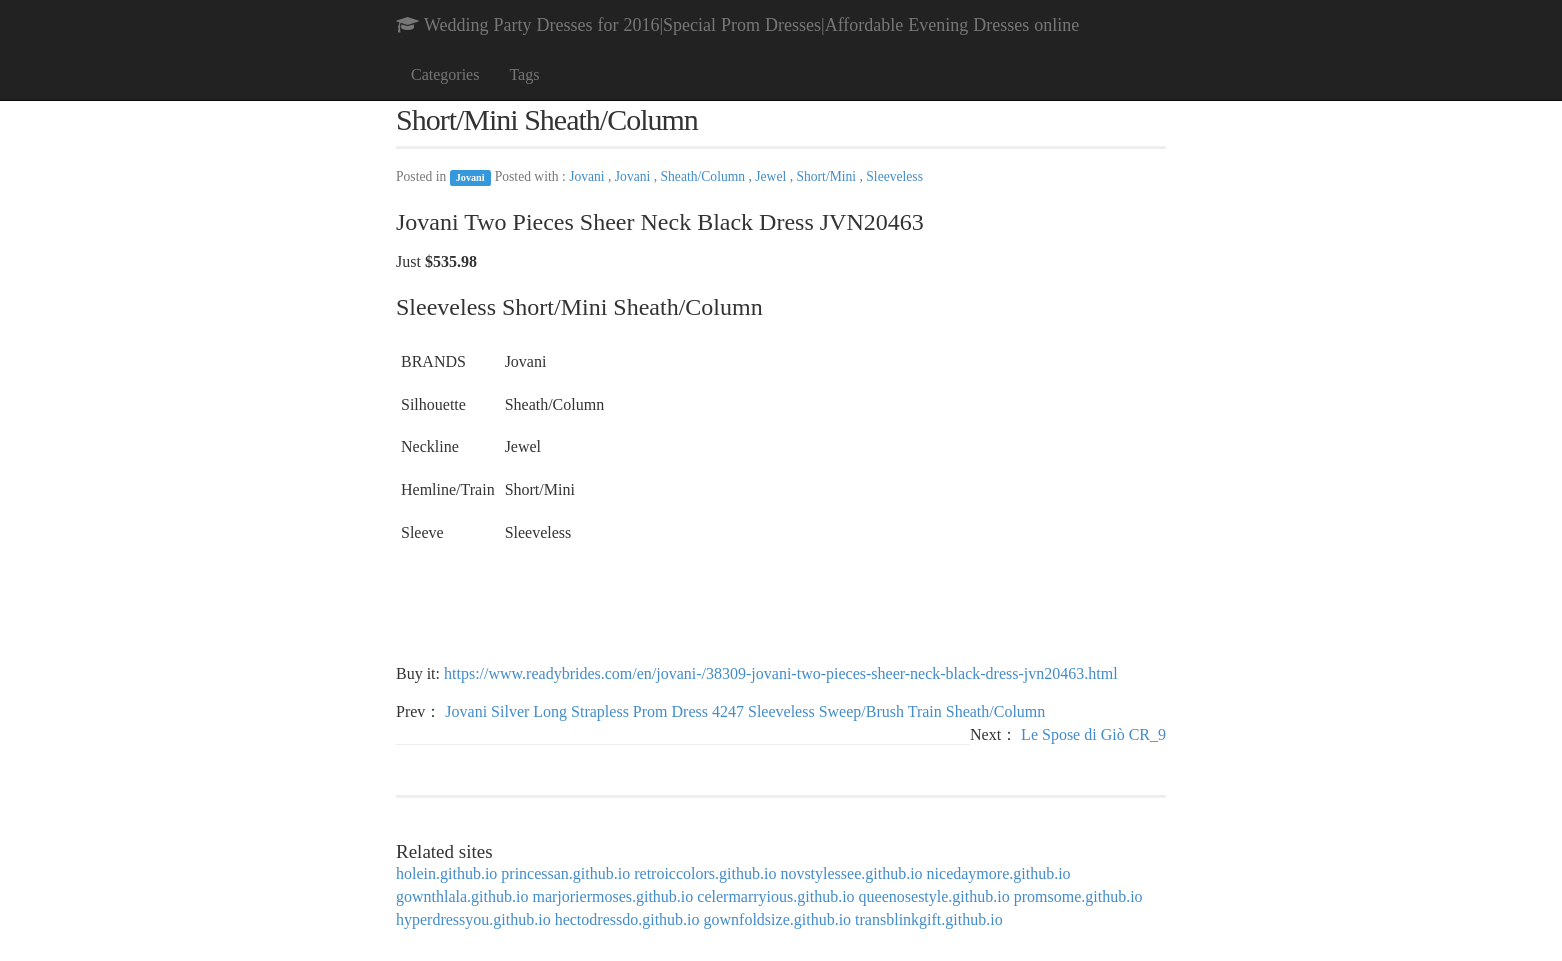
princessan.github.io (565, 873)
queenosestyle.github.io (934, 896)
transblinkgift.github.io (929, 919)
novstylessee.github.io (851, 873)
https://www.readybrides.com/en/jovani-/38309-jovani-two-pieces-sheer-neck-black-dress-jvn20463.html (781, 673)
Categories (445, 74)
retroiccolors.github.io (705, 873)
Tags (524, 74)
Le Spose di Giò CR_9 (1093, 734)
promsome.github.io (1078, 896)
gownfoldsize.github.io (778, 919)
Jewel (772, 176)
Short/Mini (827, 176)
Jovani (470, 177)
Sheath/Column (705, 176)
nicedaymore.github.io (999, 873)
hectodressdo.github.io (627, 919)
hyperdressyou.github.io (473, 919)
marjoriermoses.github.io (612, 896)
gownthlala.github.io (462, 896)
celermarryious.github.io (775, 896)
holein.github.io (446, 873)
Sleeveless (894, 176)
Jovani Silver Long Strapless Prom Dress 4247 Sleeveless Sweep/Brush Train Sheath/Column (745, 711)
